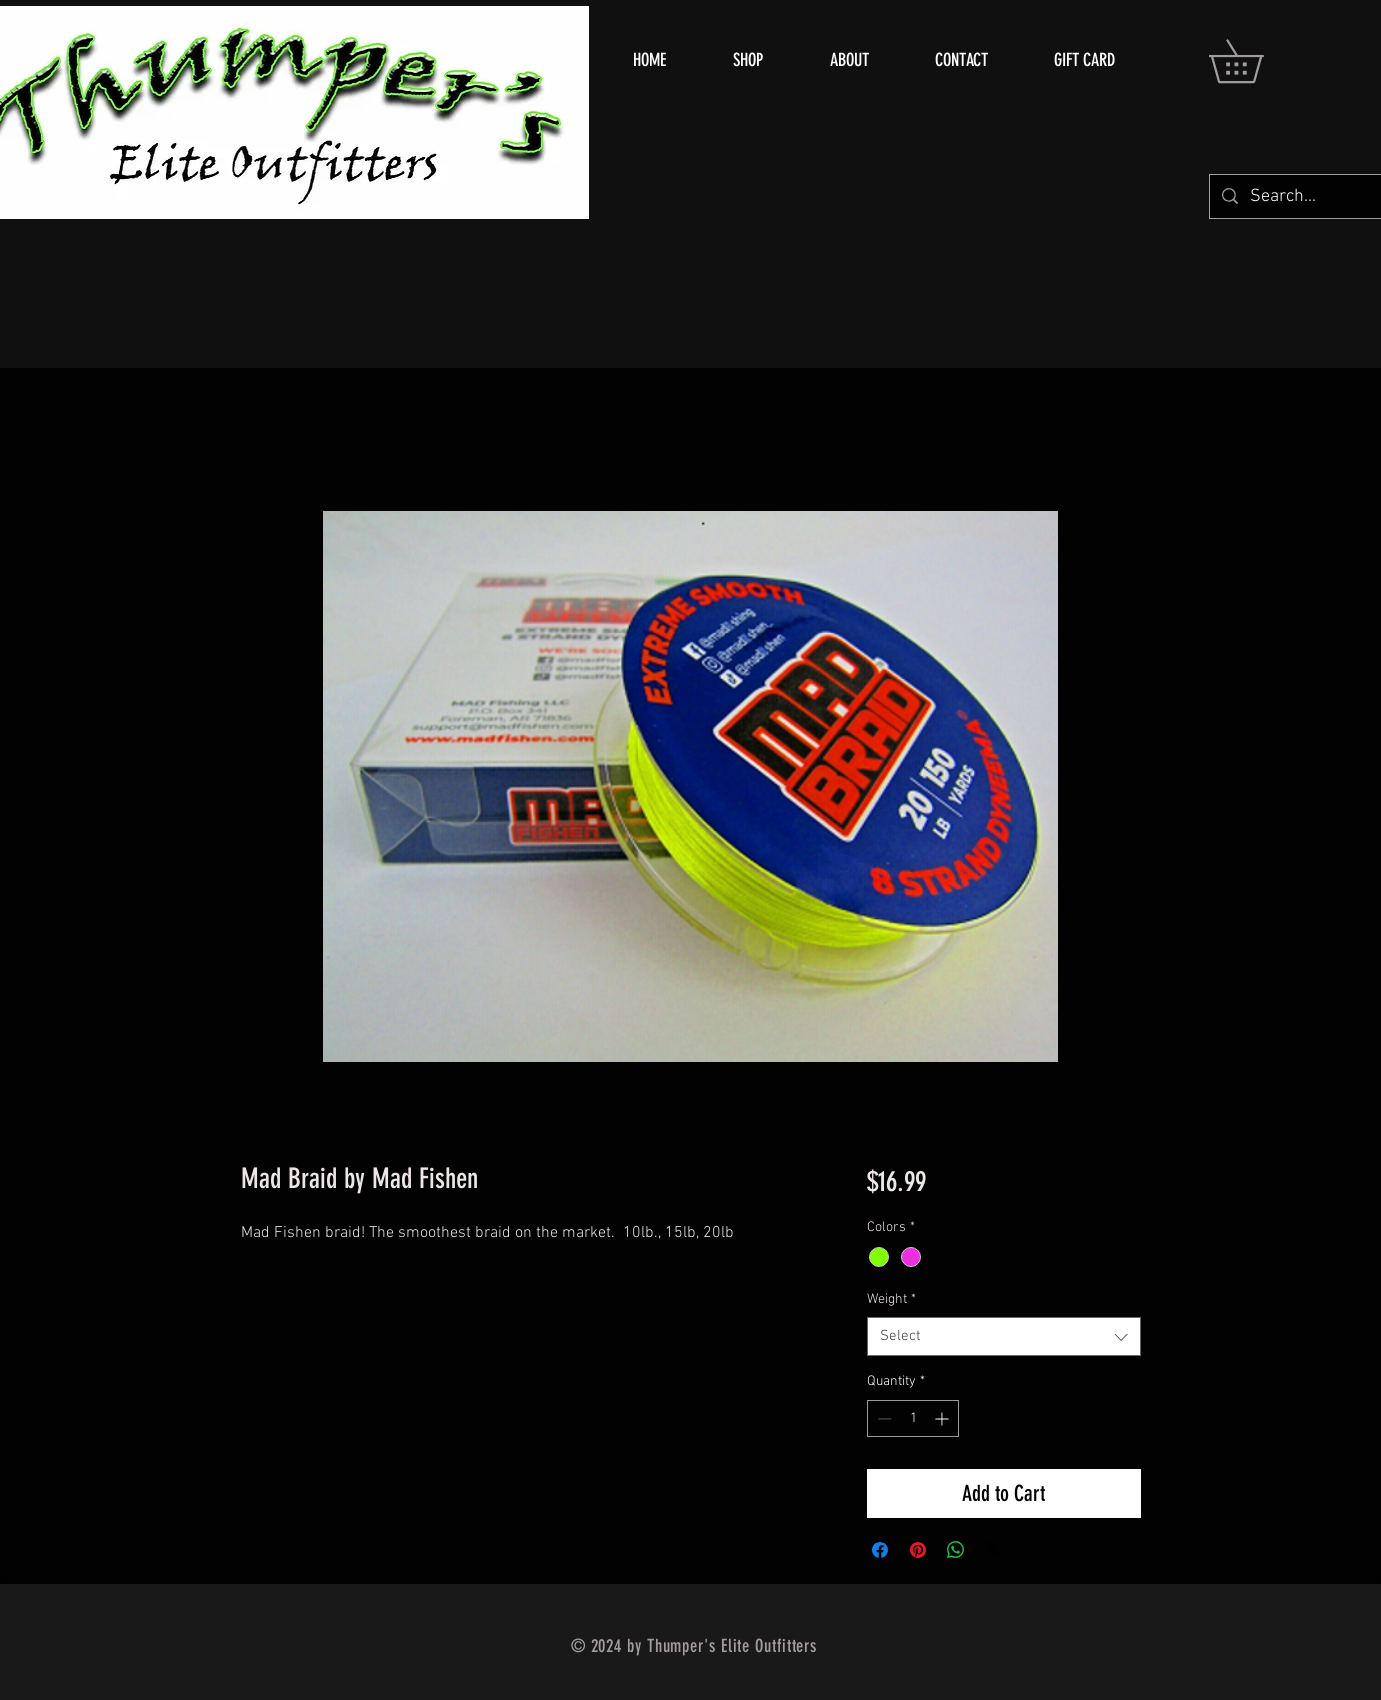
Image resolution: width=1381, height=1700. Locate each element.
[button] (1257, 61)
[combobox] (1003, 1336)
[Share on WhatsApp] (956, 1550)
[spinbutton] (913, 1418)
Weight (891, 1299)
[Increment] (943, 1418)
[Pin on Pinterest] (918, 1550)
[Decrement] (882, 1418)
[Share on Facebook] (880, 1550)
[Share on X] (994, 1550)
